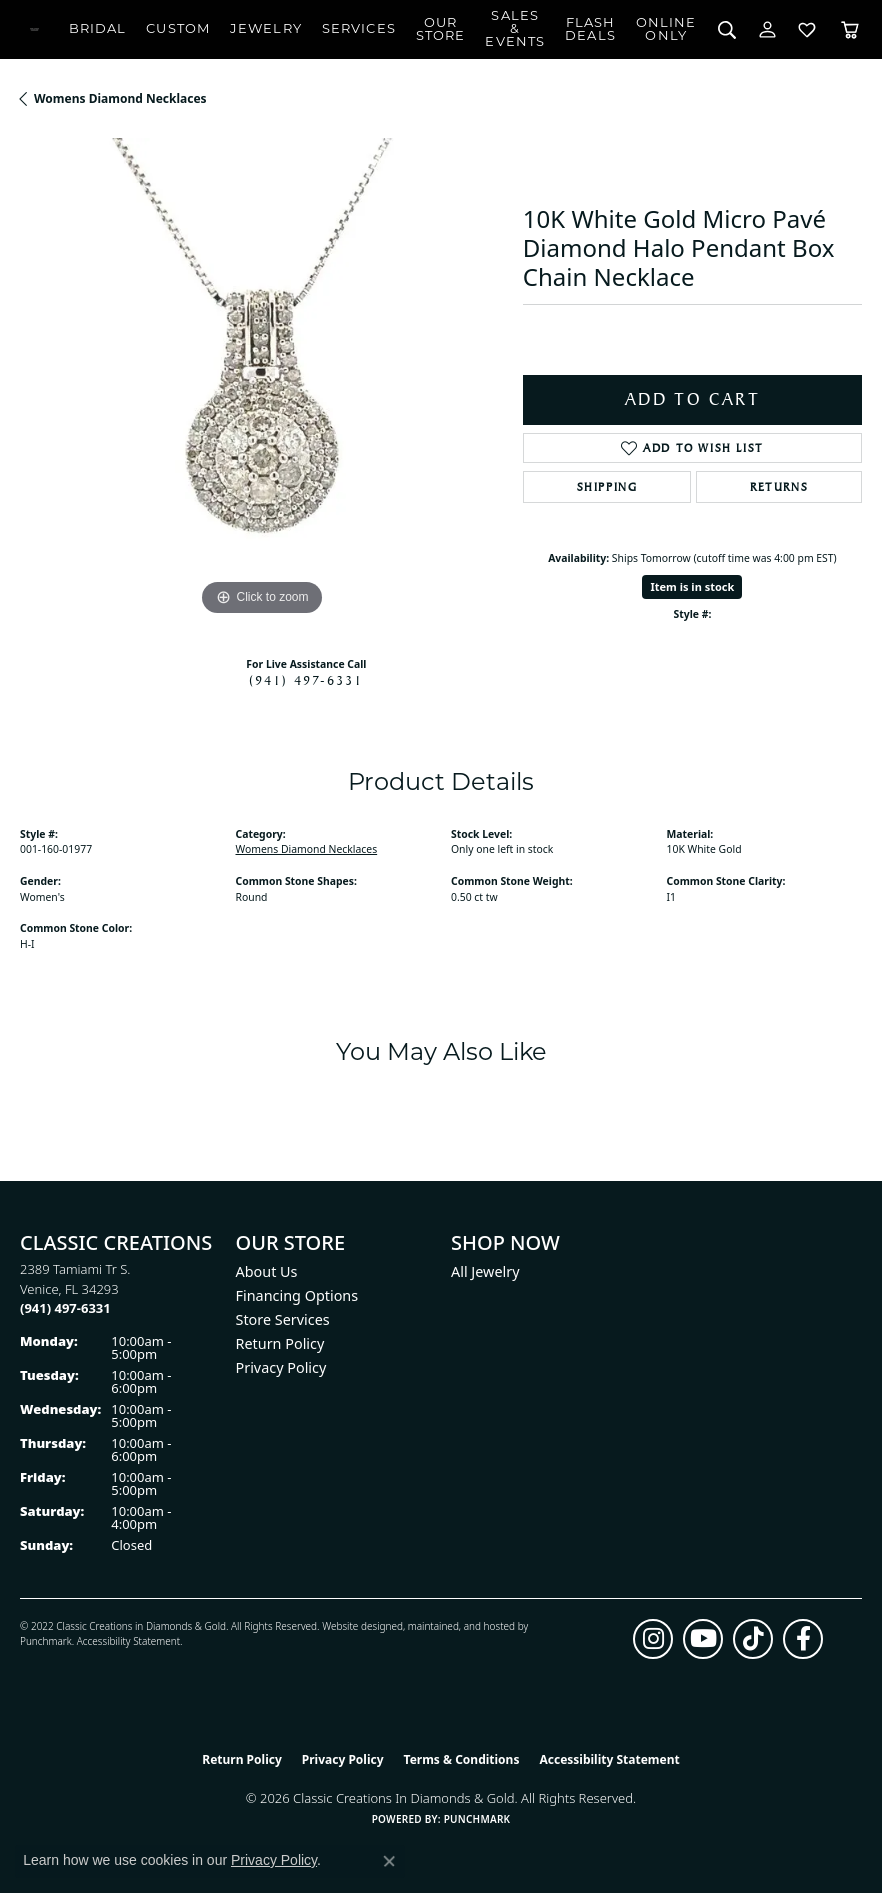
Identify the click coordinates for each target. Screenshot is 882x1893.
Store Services (283, 1319)
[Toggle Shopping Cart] (850, 29)
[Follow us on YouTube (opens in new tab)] (703, 1639)
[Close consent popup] (389, 1861)
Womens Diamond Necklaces (120, 98)
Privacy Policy (281, 1367)
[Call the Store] (65, 1308)
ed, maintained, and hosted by (459, 1626)
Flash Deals (590, 30)
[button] (727, 29)
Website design (356, 1626)
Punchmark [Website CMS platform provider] (477, 1819)
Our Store (441, 30)
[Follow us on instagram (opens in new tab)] (653, 1639)
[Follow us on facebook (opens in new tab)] (803, 1639)
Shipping (607, 487)
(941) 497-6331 (306, 680)
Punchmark (46, 1641)
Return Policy (280, 1343)
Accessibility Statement (128, 1641)
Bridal (98, 29)
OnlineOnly (666, 30)
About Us (267, 1271)
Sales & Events (515, 29)
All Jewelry (485, 1271)
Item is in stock (692, 586)
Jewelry (266, 29)
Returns (779, 487)
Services (359, 29)
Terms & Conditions (462, 1759)
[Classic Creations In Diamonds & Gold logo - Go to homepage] (34, 29)
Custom (178, 29)
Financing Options (297, 1295)
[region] (261, 379)
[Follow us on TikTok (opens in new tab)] (753, 1639)
